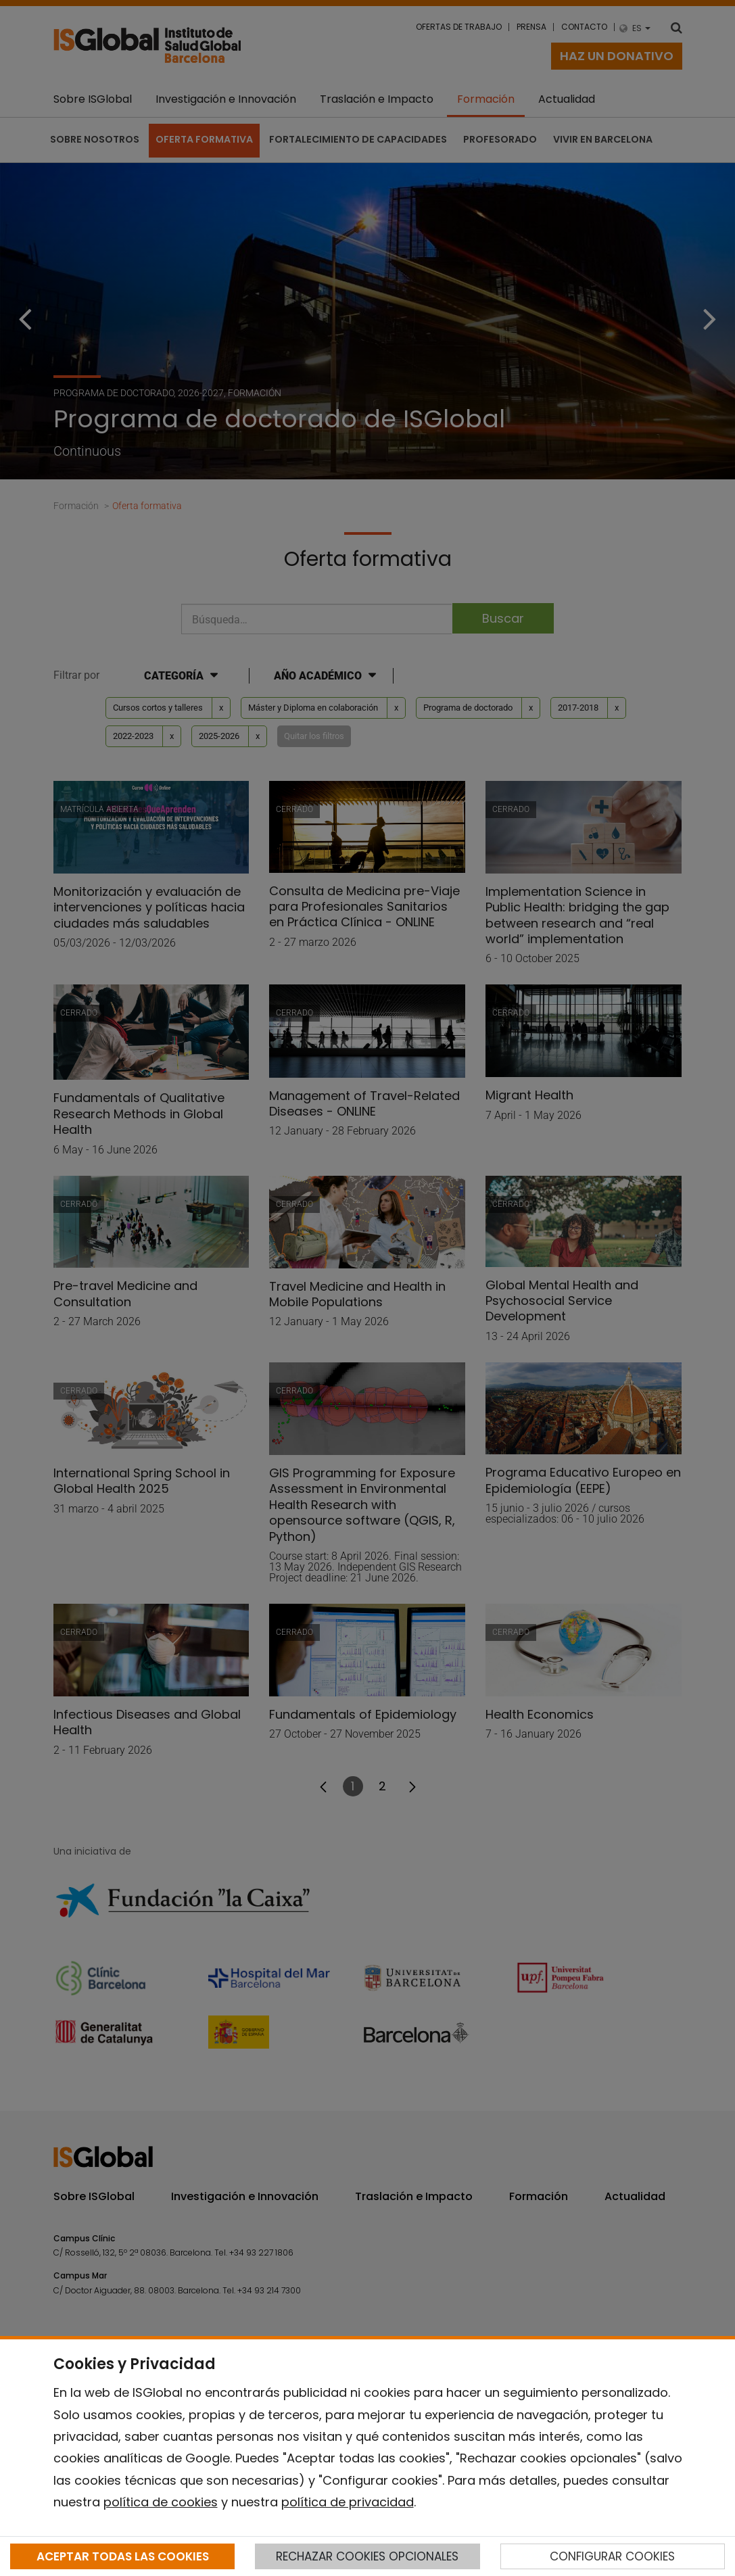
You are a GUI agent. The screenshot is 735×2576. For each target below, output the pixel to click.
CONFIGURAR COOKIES (612, 2556)
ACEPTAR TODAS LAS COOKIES (123, 2556)
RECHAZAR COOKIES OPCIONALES (367, 2556)
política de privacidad (347, 2502)
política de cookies (160, 2502)
